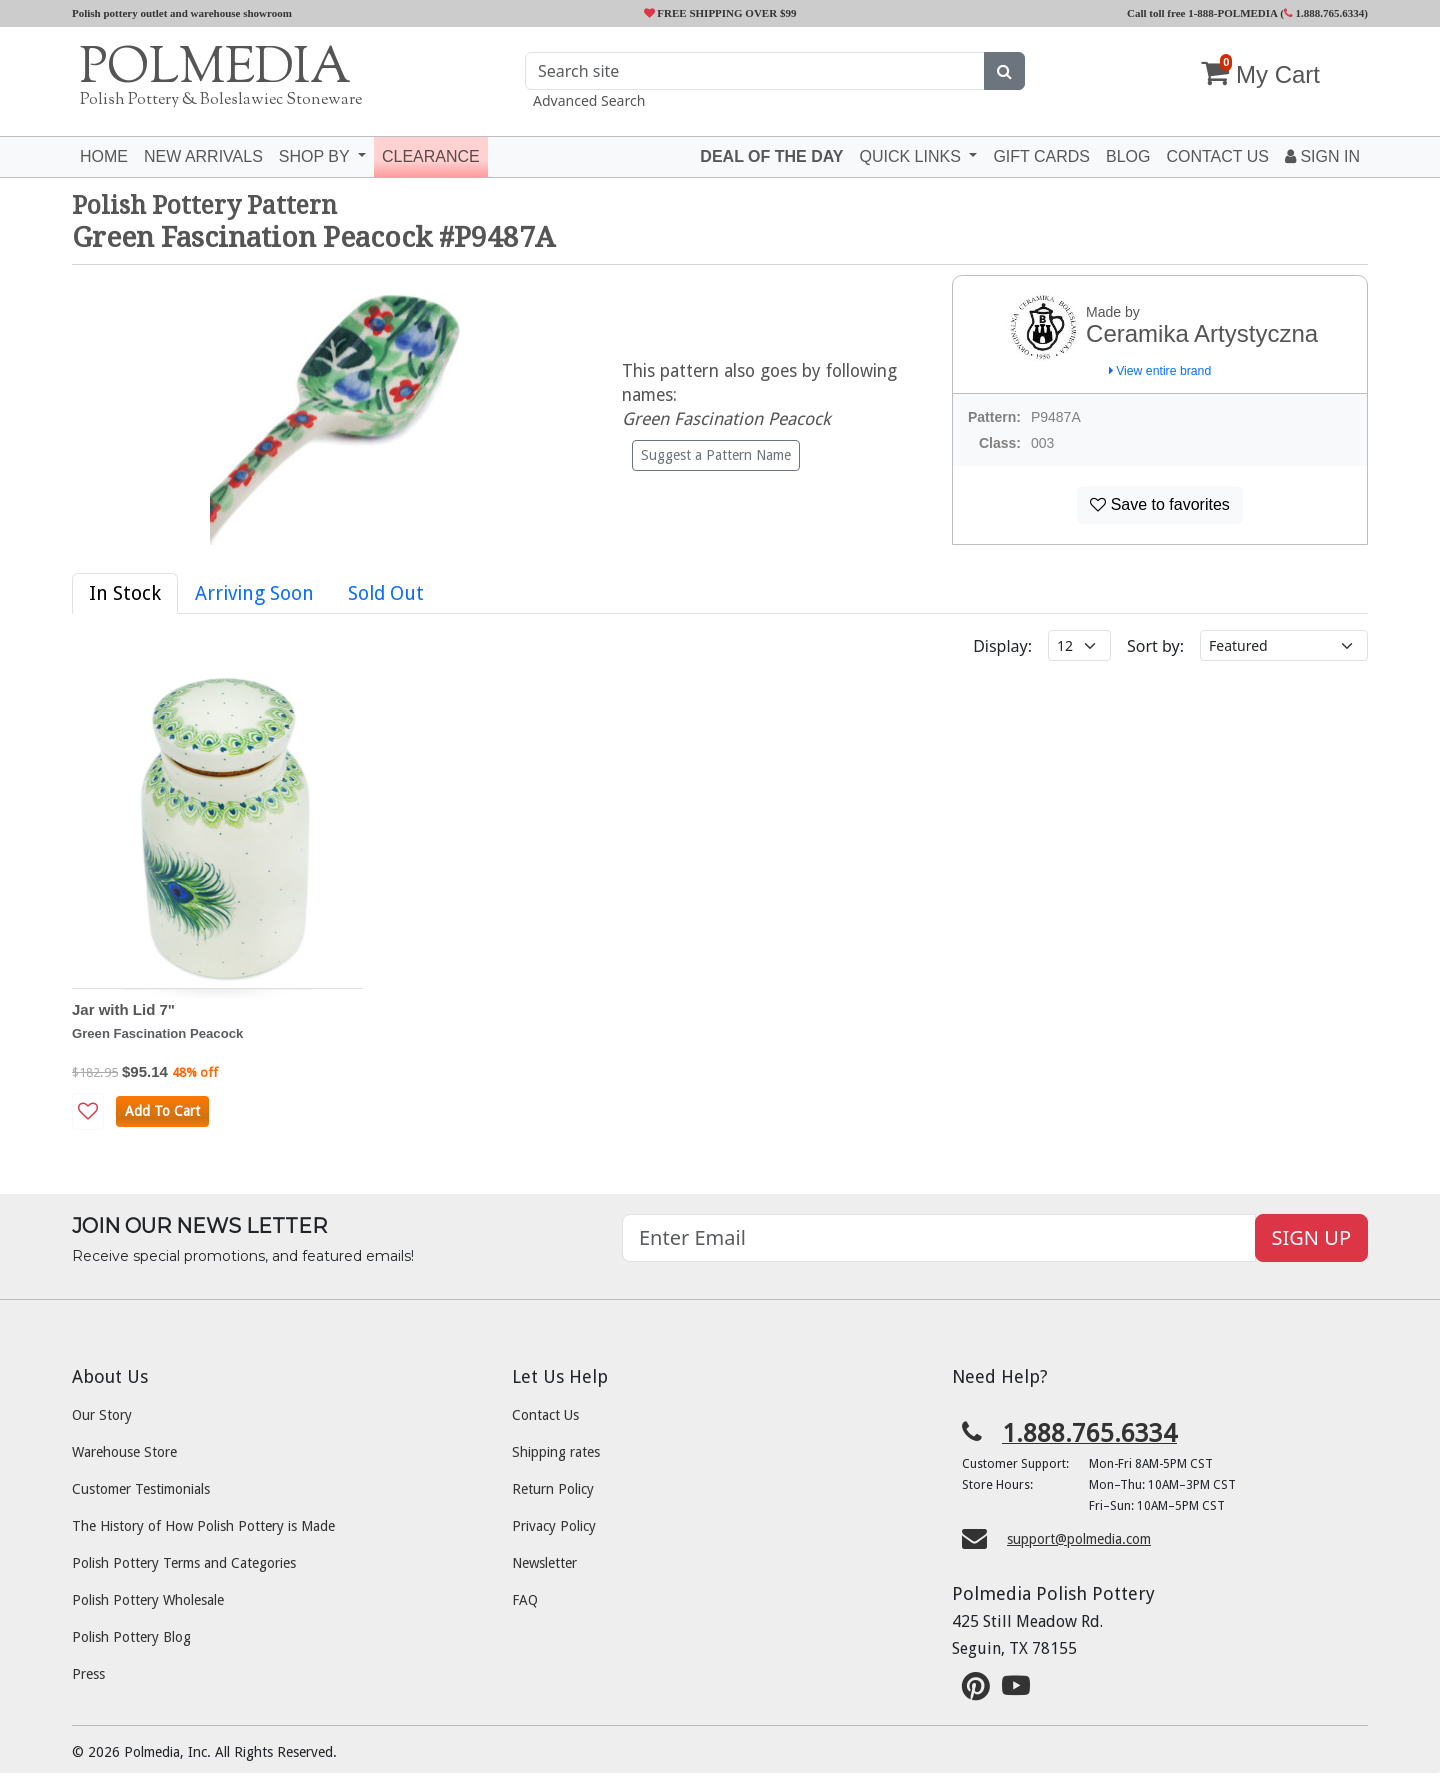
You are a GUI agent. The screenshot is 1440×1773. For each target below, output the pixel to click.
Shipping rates (556, 1452)
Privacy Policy (554, 1526)
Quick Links (912, 156)
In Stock (125, 593)
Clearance (431, 156)
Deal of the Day (771, 156)
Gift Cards (1041, 156)
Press (88, 1674)
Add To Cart (162, 1111)
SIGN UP (1311, 1237)
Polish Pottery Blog (131, 1637)
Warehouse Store (124, 1452)
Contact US (1217, 156)
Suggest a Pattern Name (716, 455)
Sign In (1322, 156)
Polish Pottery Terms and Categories (184, 1563)
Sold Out (386, 593)
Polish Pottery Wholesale (148, 1600)
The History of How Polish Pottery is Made (203, 1526)
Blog (1128, 156)
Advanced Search (589, 100)
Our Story (102, 1415)
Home (104, 156)
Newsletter (544, 1563)
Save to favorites (1160, 504)
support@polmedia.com (1079, 1539)
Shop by (316, 156)
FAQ (525, 1600)
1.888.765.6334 (1324, 13)
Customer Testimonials (141, 1489)
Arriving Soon (254, 593)
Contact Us (545, 1415)
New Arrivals (203, 156)
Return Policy (553, 1489)
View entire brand (1160, 371)
